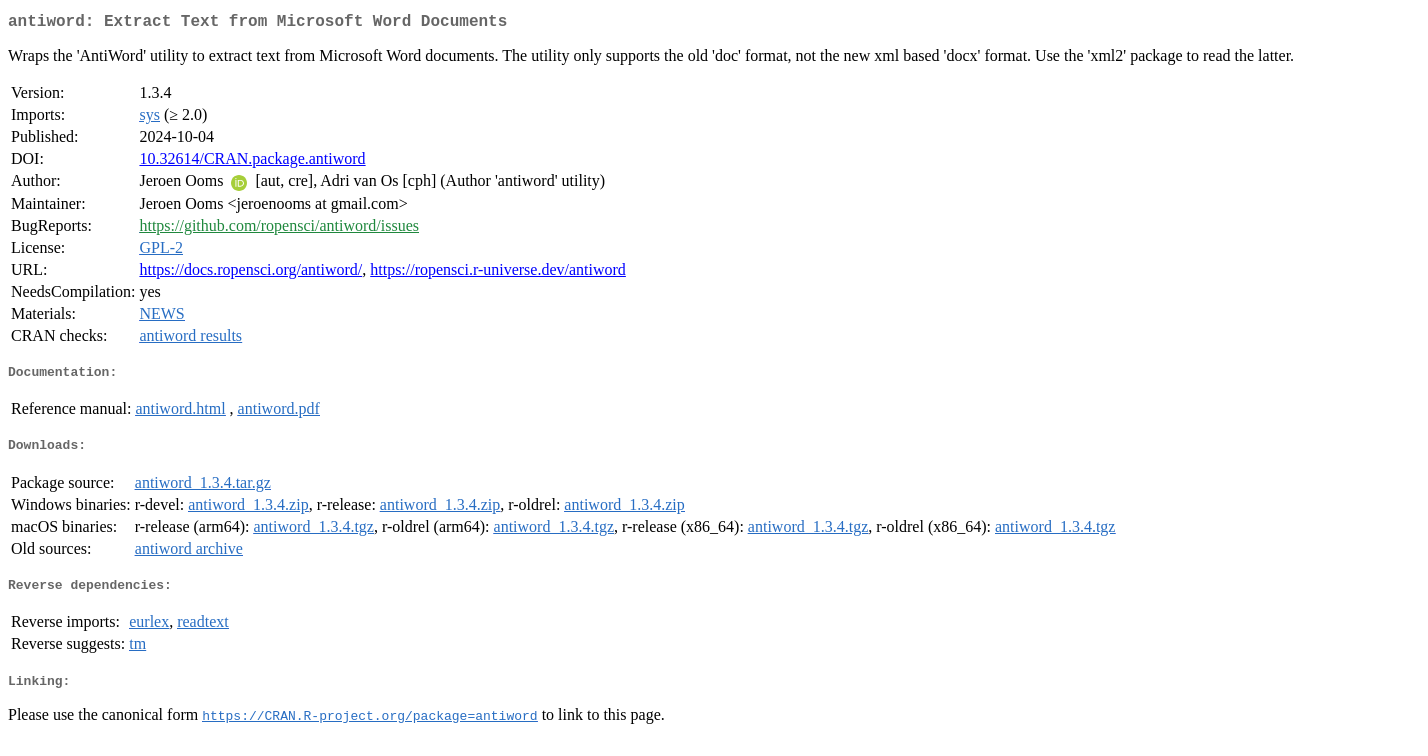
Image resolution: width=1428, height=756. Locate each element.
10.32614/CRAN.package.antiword (252, 162)
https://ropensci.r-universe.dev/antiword (498, 273)
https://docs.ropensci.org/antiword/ (250, 273)
